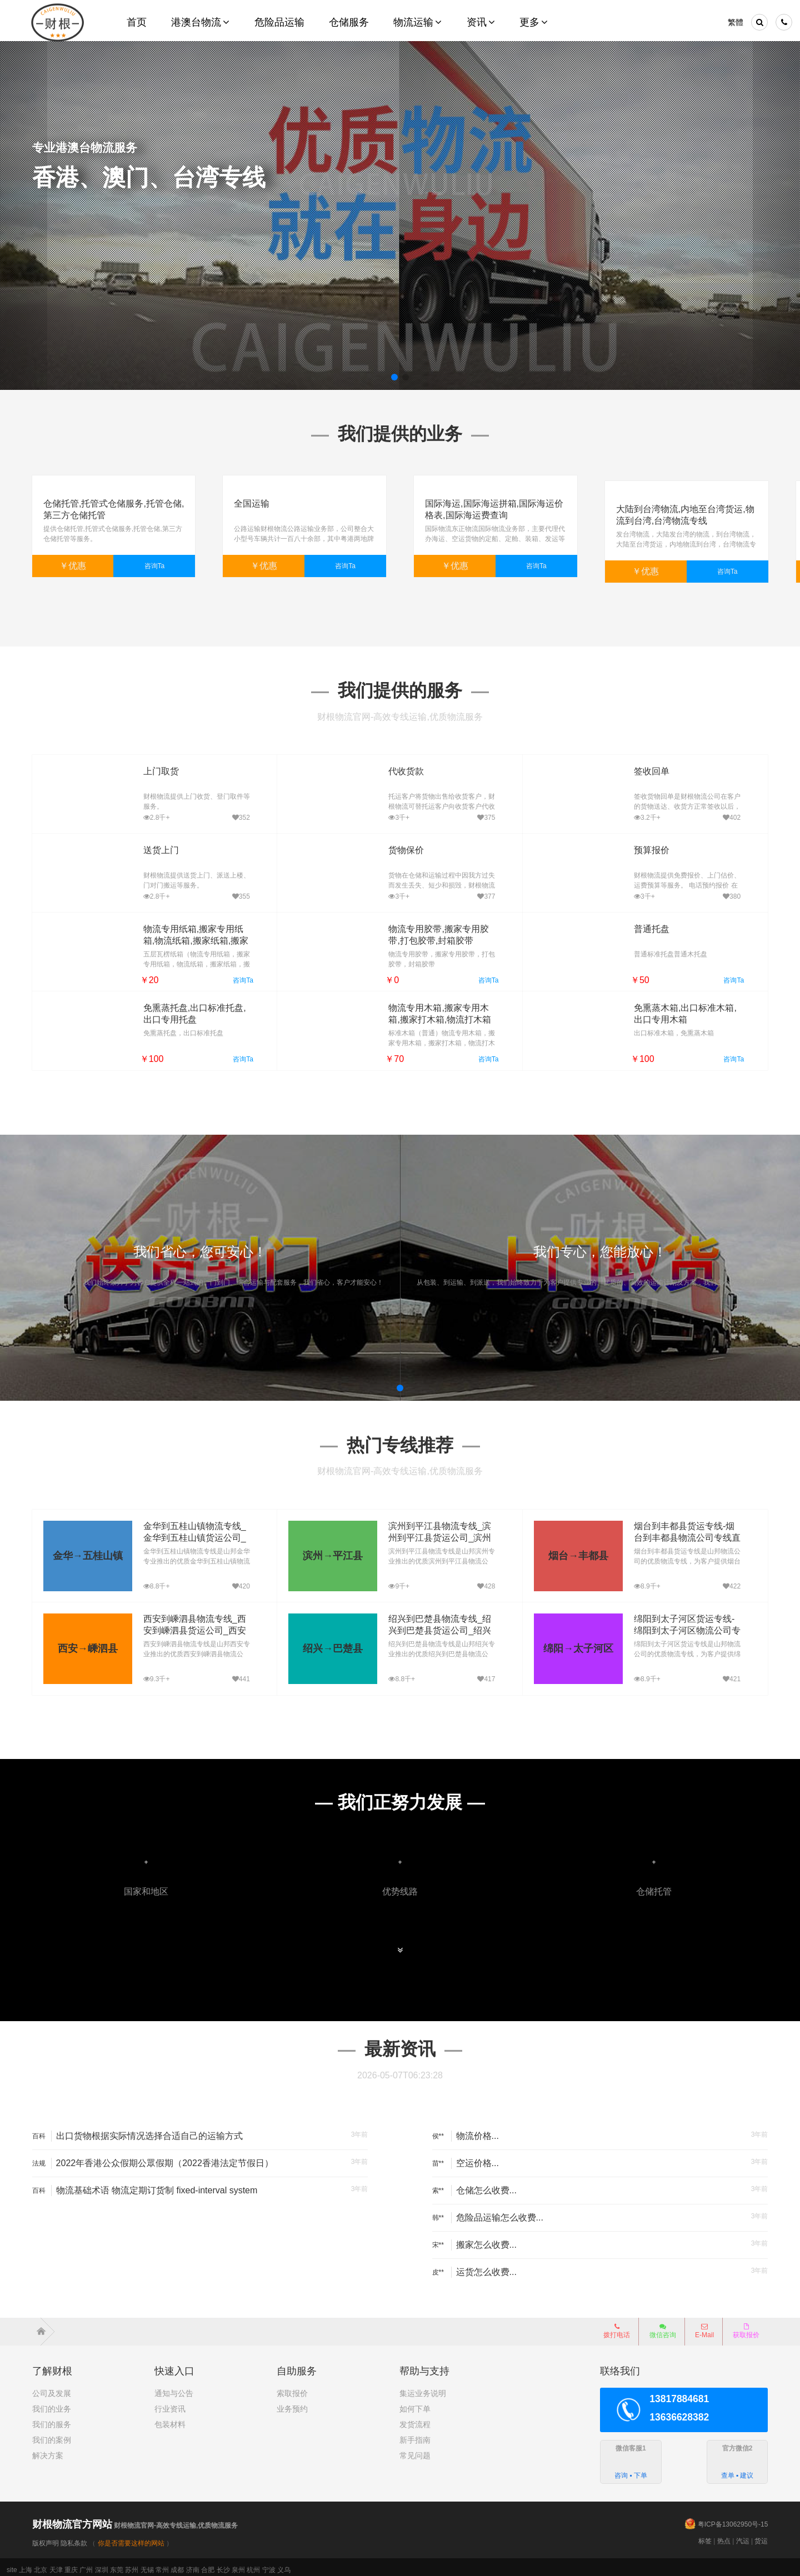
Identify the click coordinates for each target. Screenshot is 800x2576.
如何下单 (415, 2403)
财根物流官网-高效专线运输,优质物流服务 (135, 2520)
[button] (394, 377)
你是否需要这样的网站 (131, 2538)
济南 (192, 2564)
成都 (177, 2564)
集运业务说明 (422, 2387)
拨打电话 (616, 2325)
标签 (705, 2535)
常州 (162, 2564)
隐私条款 (74, 2538)
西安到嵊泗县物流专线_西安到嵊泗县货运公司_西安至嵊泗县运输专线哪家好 (194, 1624)
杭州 (253, 2564)
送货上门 (143, 844)
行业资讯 (170, 2403)
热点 (724, 2535)
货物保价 (388, 844)
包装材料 (170, 2418)
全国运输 (251, 503)
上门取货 (143, 765)
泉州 (238, 2564)
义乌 (284, 2564)
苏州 (131, 2564)
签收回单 (633, 765)
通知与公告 (173, 2387)
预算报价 (633, 844)
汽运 (742, 2535)
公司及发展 (51, 2387)
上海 (25, 2564)
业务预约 (292, 2403)
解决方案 (47, 2449)
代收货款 (388, 765)
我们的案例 (51, 2434)
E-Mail (704, 2325)
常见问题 (415, 2449)
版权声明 (45, 2538)
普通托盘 (633, 923)
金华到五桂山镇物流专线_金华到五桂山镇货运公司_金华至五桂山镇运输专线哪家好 (194, 1532)
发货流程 (415, 2418)
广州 (86, 2564)
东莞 (116, 2564)
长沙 (223, 2564)
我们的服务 (51, 2418)
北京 (40, 2564)
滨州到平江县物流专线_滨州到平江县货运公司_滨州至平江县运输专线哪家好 (439, 1532)
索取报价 (292, 2387)
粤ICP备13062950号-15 (733, 2519)
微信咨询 (658, 2329)
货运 (761, 2535)
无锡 (147, 2564)
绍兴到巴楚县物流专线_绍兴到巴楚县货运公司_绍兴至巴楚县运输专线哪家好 (439, 1624)
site (12, 2564)
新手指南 (415, 2434)
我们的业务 (51, 2403)
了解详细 (69, 218)
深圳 (101, 2564)
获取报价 (746, 2325)
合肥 (207, 2564)
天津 (56, 2564)
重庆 (71, 2564)
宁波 (269, 2564)
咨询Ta (154, 566)
